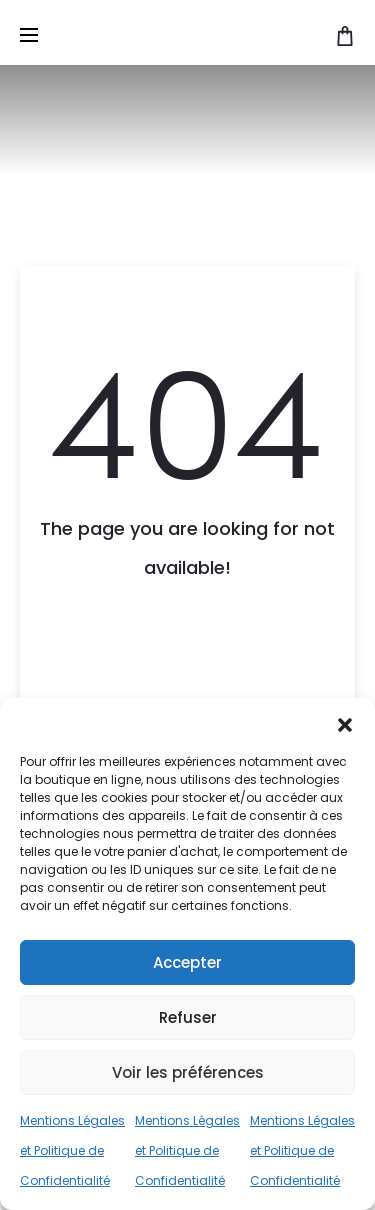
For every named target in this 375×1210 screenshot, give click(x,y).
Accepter (187, 962)
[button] (345, 723)
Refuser (188, 1017)
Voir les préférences (188, 1072)
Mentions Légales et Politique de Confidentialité (72, 1150)
